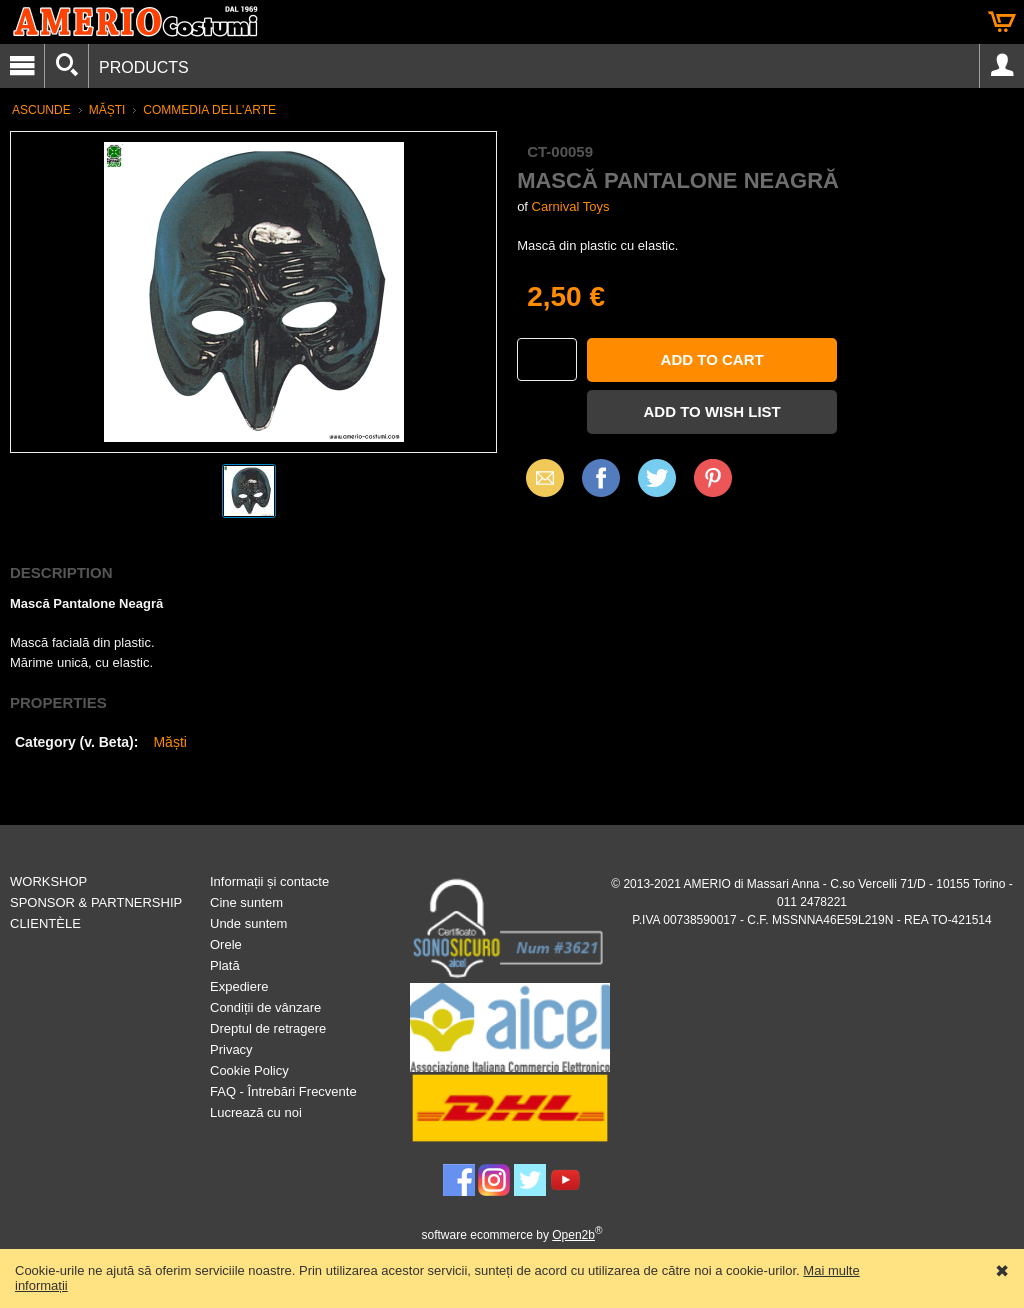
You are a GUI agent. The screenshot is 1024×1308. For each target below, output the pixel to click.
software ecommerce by (512, 1235)
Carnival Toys (571, 206)
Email (539, 477)
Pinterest (713, 477)
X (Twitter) (657, 485)
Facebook (601, 477)
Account (1002, 66)
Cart (1002, 22)
